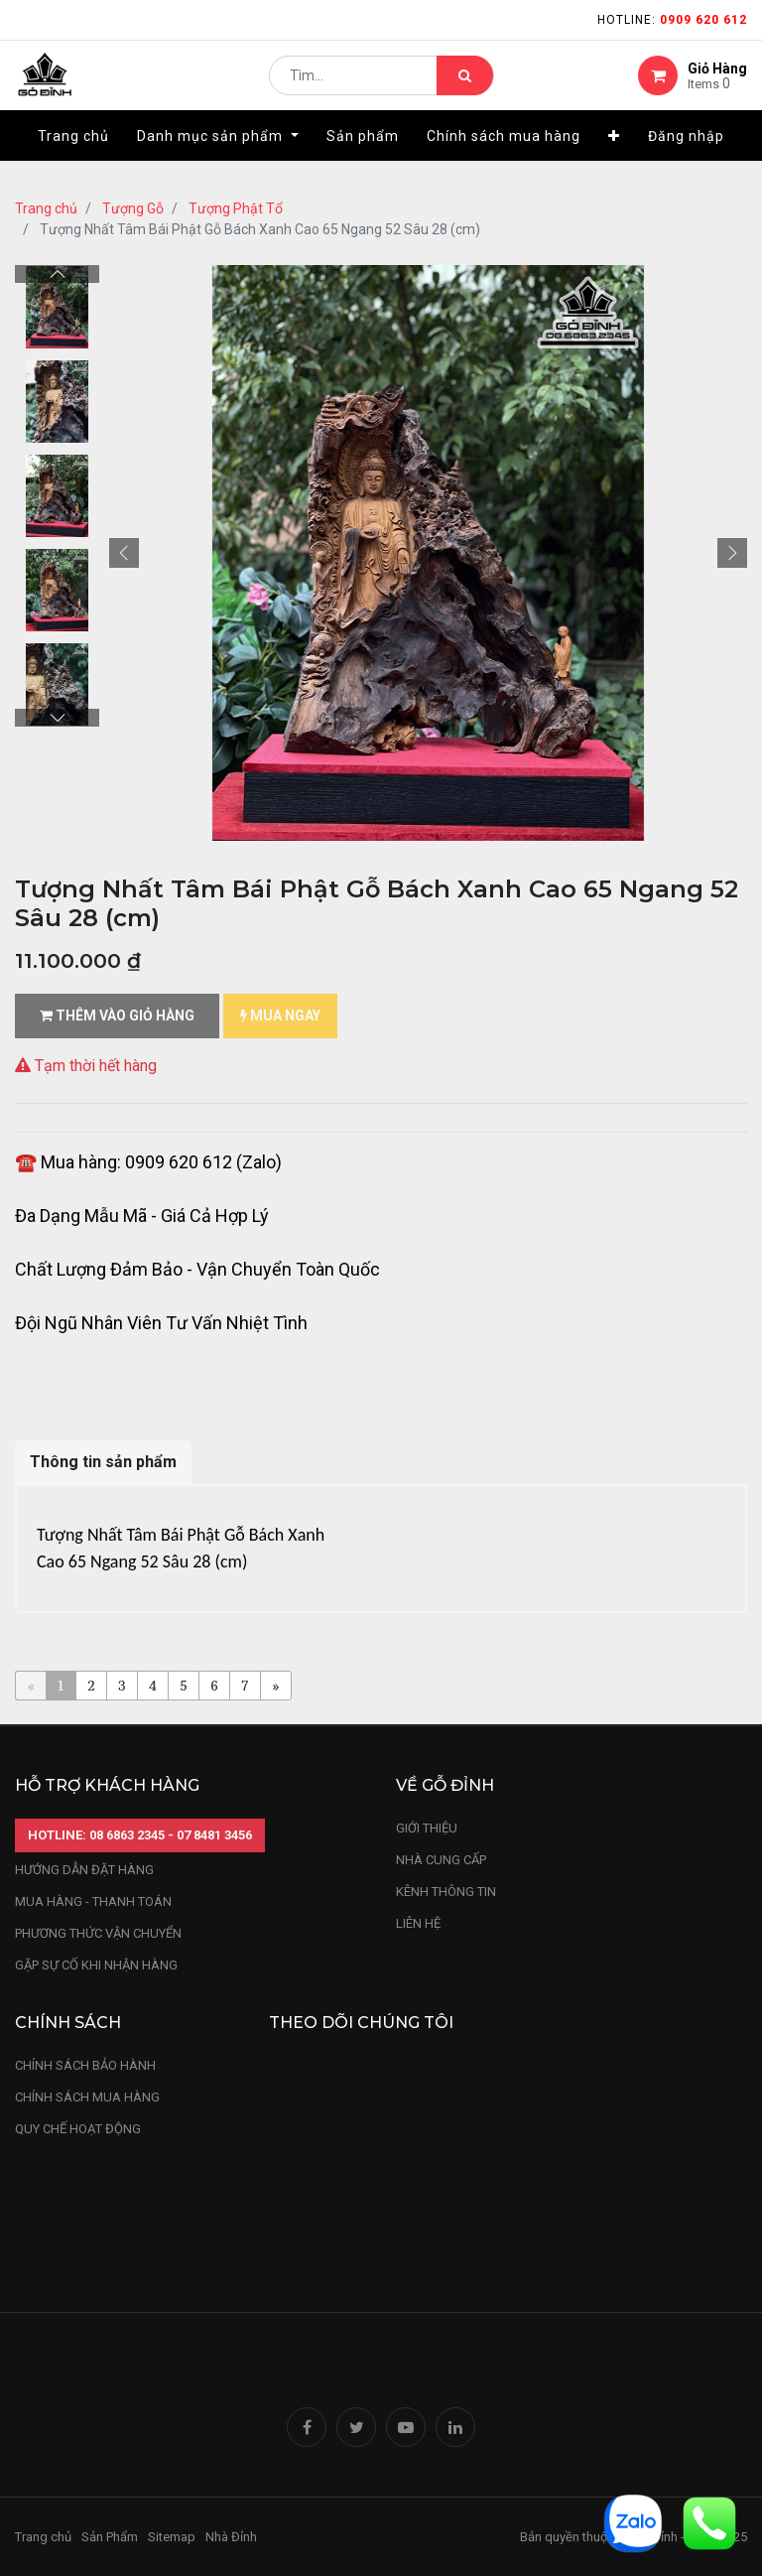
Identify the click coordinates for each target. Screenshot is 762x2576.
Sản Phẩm (109, 2536)
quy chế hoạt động (78, 2128)
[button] (614, 156)
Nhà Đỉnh (232, 2536)
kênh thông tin (446, 1891)
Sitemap (171, 2536)
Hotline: (672, 20)
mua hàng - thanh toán (93, 1901)
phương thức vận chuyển (98, 1933)
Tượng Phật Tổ (236, 208)
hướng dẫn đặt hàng (84, 1869)
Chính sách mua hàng (87, 2097)
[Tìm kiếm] (465, 85)
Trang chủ (46, 208)
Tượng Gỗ (133, 208)
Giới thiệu (428, 1828)
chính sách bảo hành (85, 2065)
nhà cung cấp (441, 1859)
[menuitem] (73, 156)
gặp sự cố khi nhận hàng (96, 1965)
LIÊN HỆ (418, 1923)
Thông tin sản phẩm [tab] (103, 1461)
